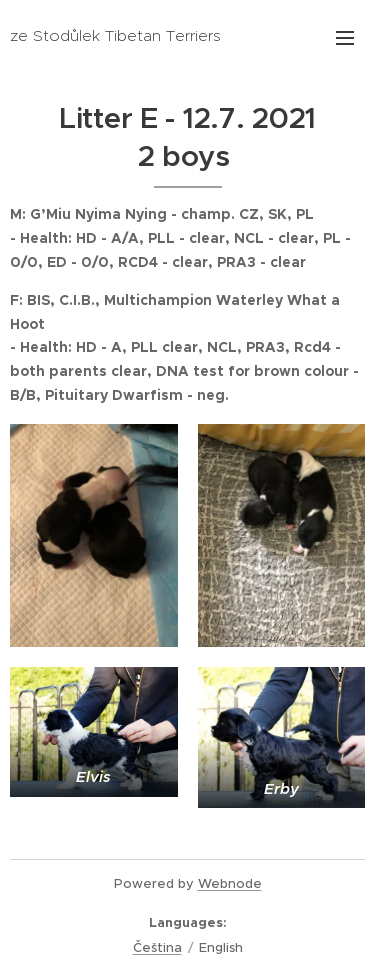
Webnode (230, 883)
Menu (345, 38)
